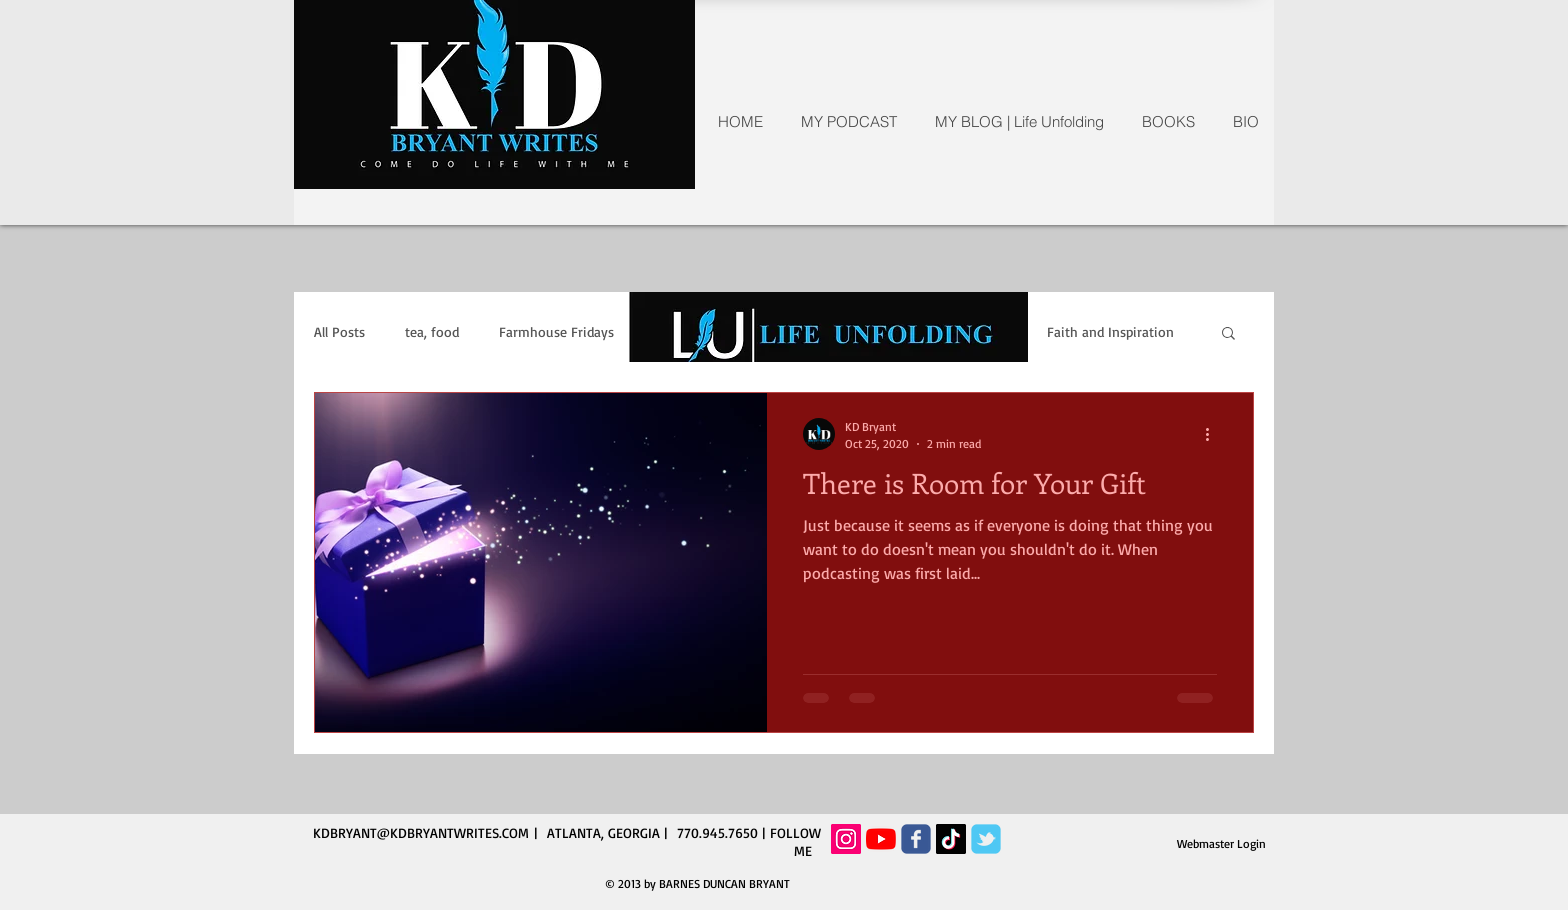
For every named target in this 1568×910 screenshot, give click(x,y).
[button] (1228, 334)
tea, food (432, 331)
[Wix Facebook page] (916, 839)
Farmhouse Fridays (556, 331)
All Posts (339, 331)
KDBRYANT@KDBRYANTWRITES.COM (421, 832)
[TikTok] (951, 839)
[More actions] (1214, 434)
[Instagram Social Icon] (846, 839)
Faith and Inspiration (1110, 331)
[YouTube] (881, 839)
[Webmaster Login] (1221, 844)
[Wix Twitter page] (986, 839)
